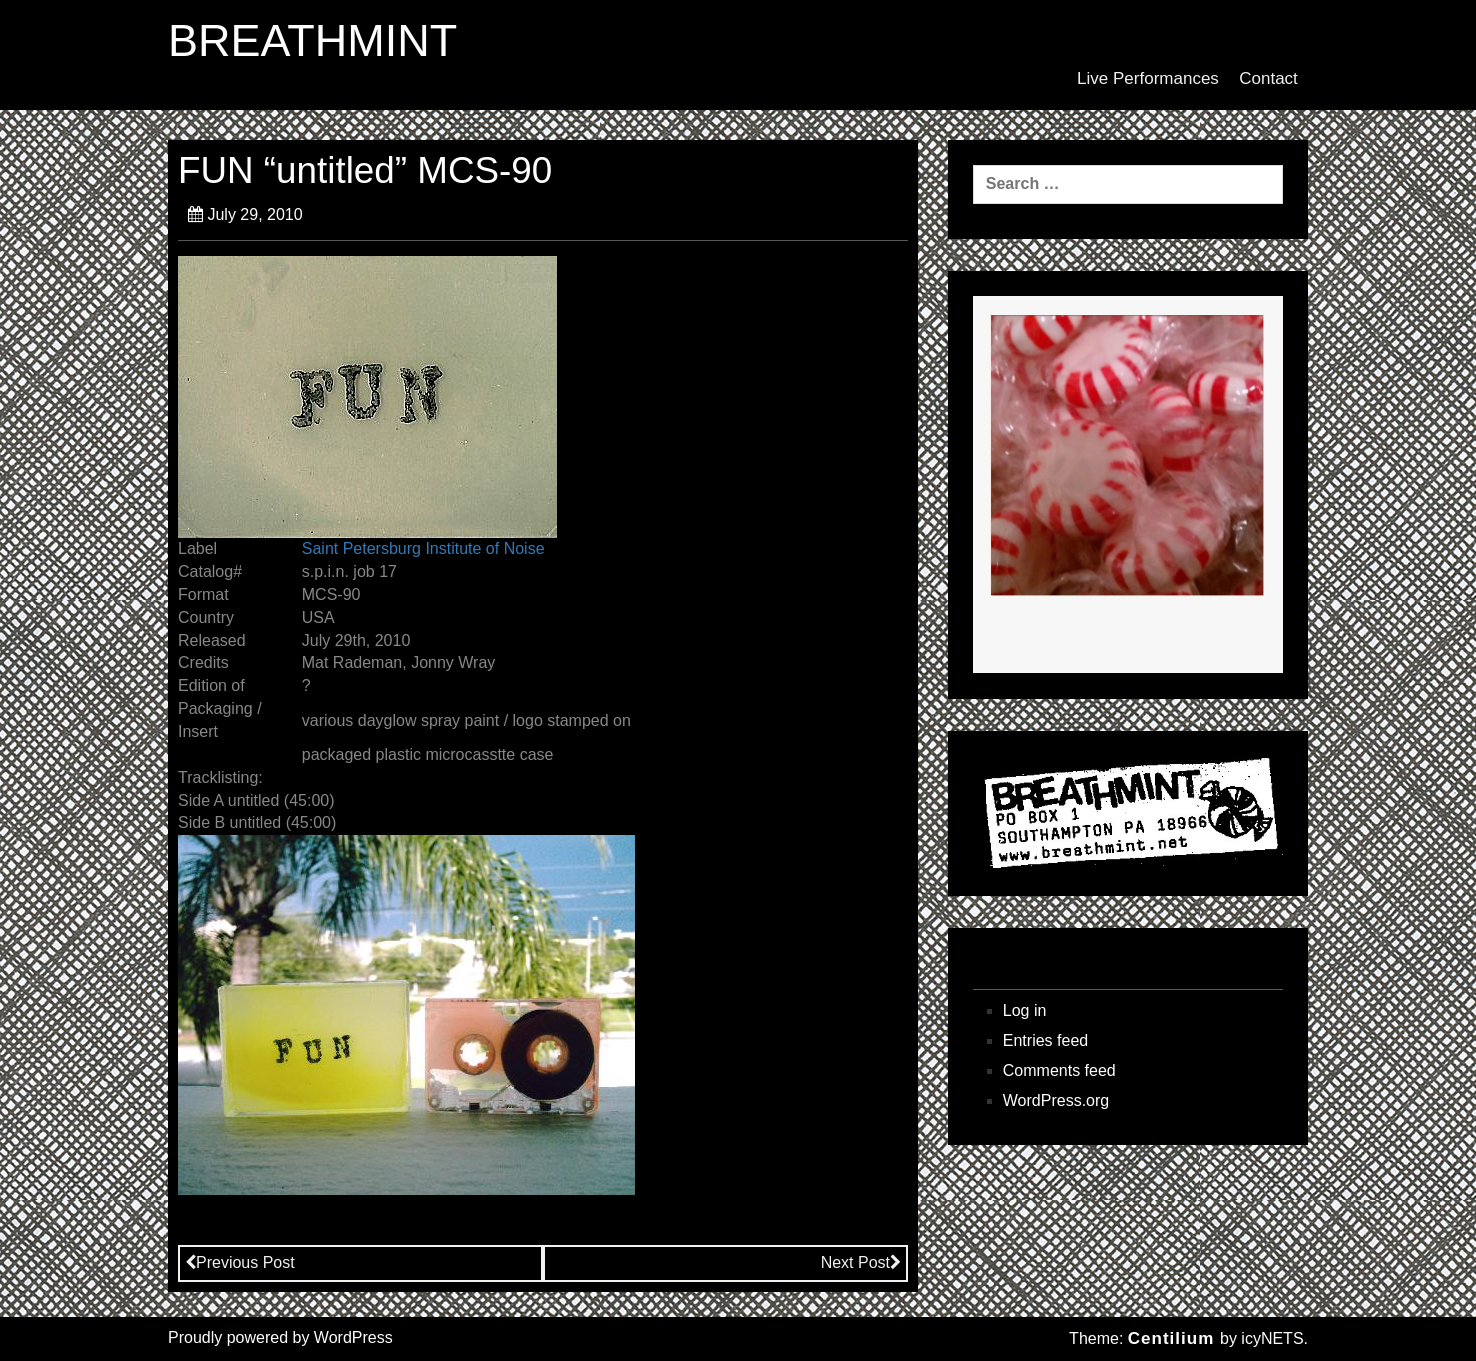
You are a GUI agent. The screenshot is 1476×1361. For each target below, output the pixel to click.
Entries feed (1045, 1040)
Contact (1268, 78)
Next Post (861, 1262)
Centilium (1171, 1338)
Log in (1025, 1010)
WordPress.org (1056, 1100)
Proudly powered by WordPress (280, 1337)
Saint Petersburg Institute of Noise (423, 548)
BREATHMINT (312, 41)
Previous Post (240, 1262)
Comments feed (1059, 1070)
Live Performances (1148, 78)
